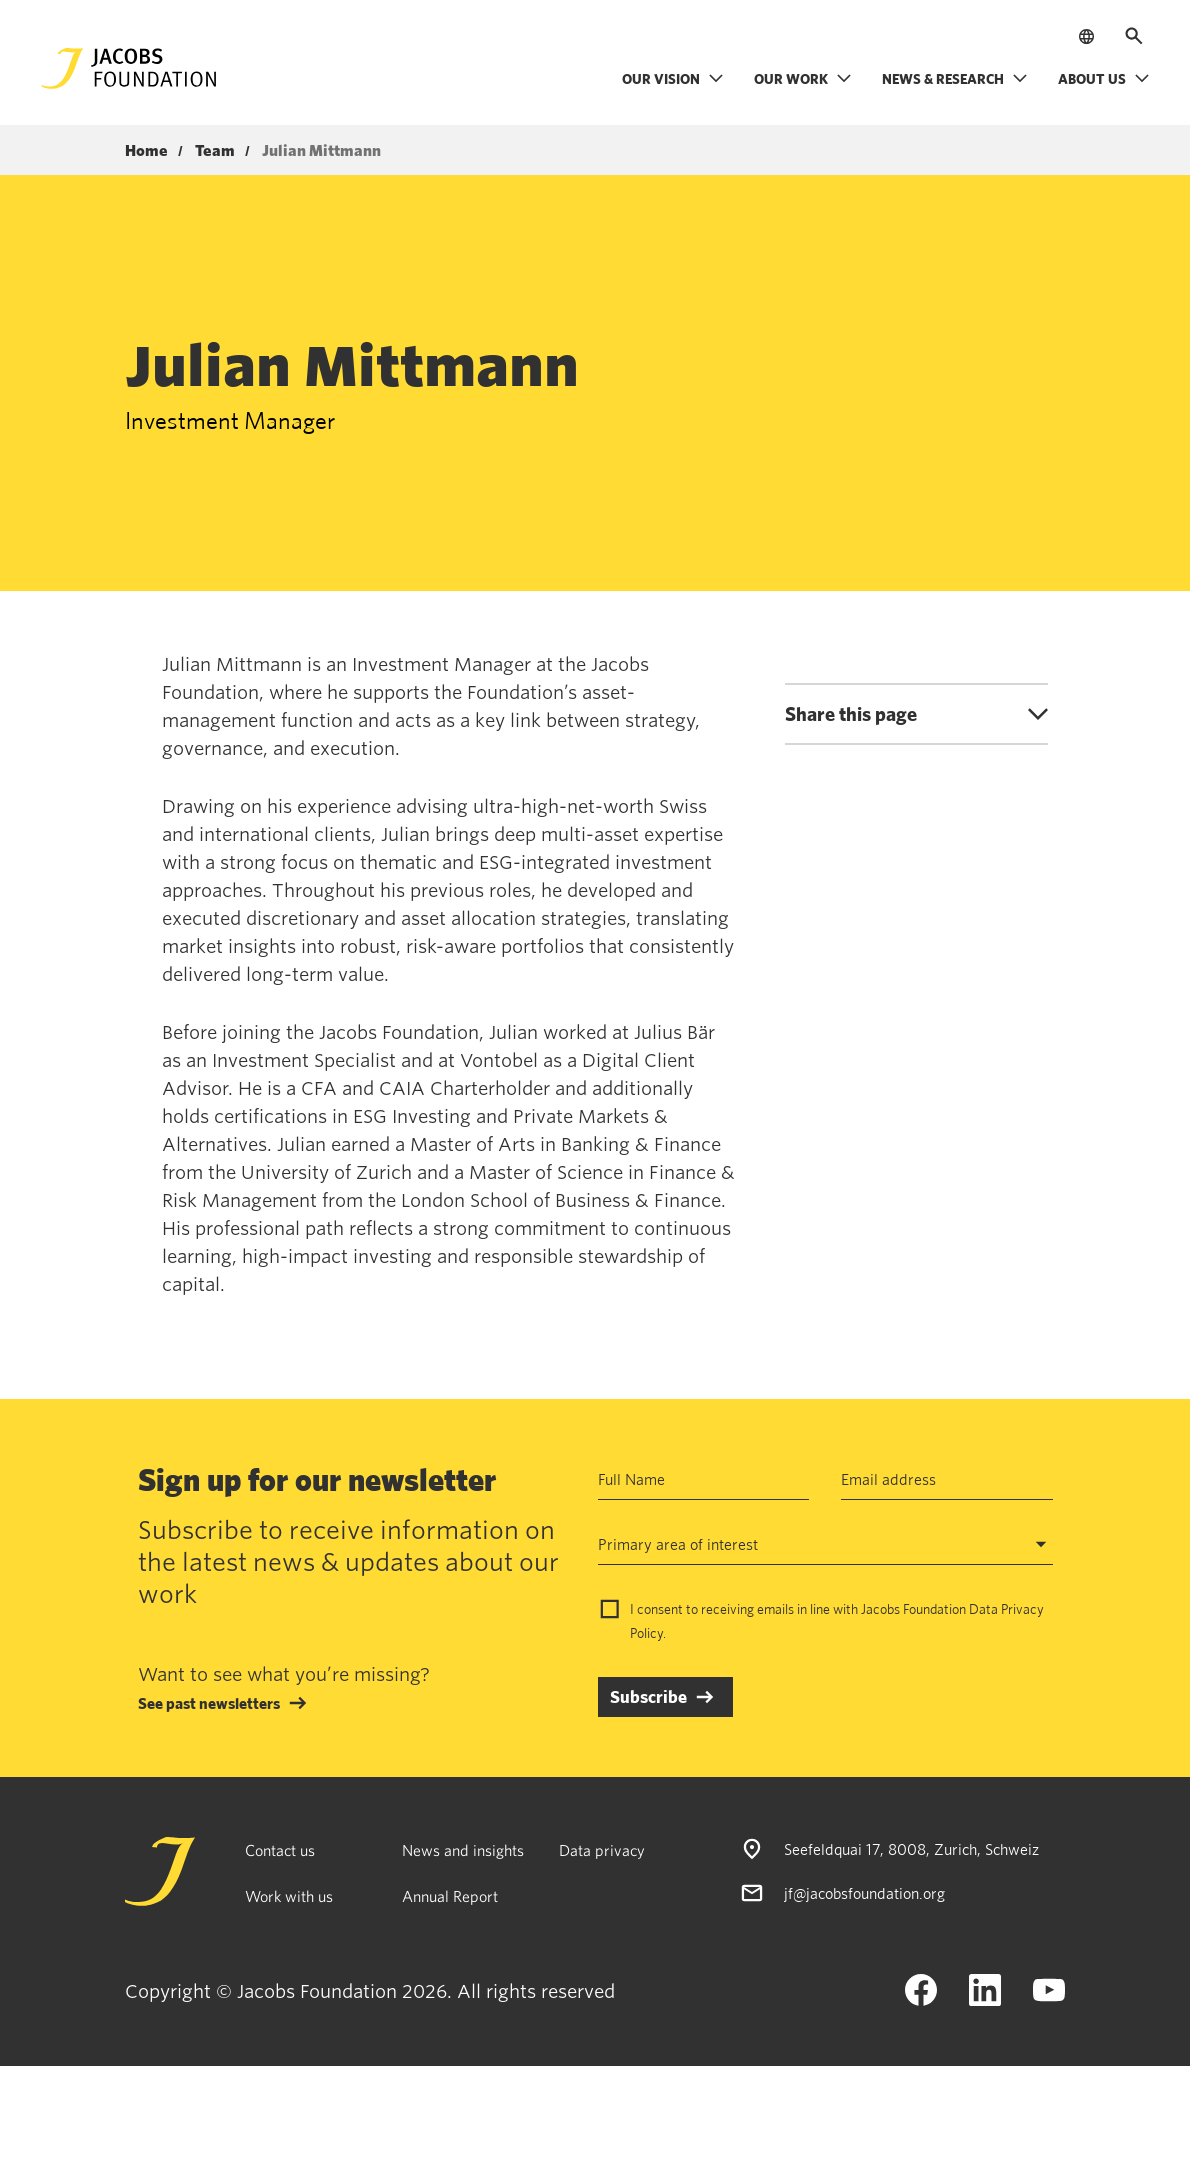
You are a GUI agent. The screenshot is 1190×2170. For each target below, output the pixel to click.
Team (215, 151)
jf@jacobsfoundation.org (864, 1893)
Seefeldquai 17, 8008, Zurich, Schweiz (911, 1849)
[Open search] (1134, 36)
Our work (803, 78)
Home (146, 151)
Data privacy (602, 1850)
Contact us (280, 1850)
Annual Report (450, 1896)
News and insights (463, 1850)
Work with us (289, 1896)
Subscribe (648, 1696)
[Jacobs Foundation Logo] (129, 68)
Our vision (673, 78)
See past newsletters (209, 1703)
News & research (955, 78)
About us (1104, 78)
